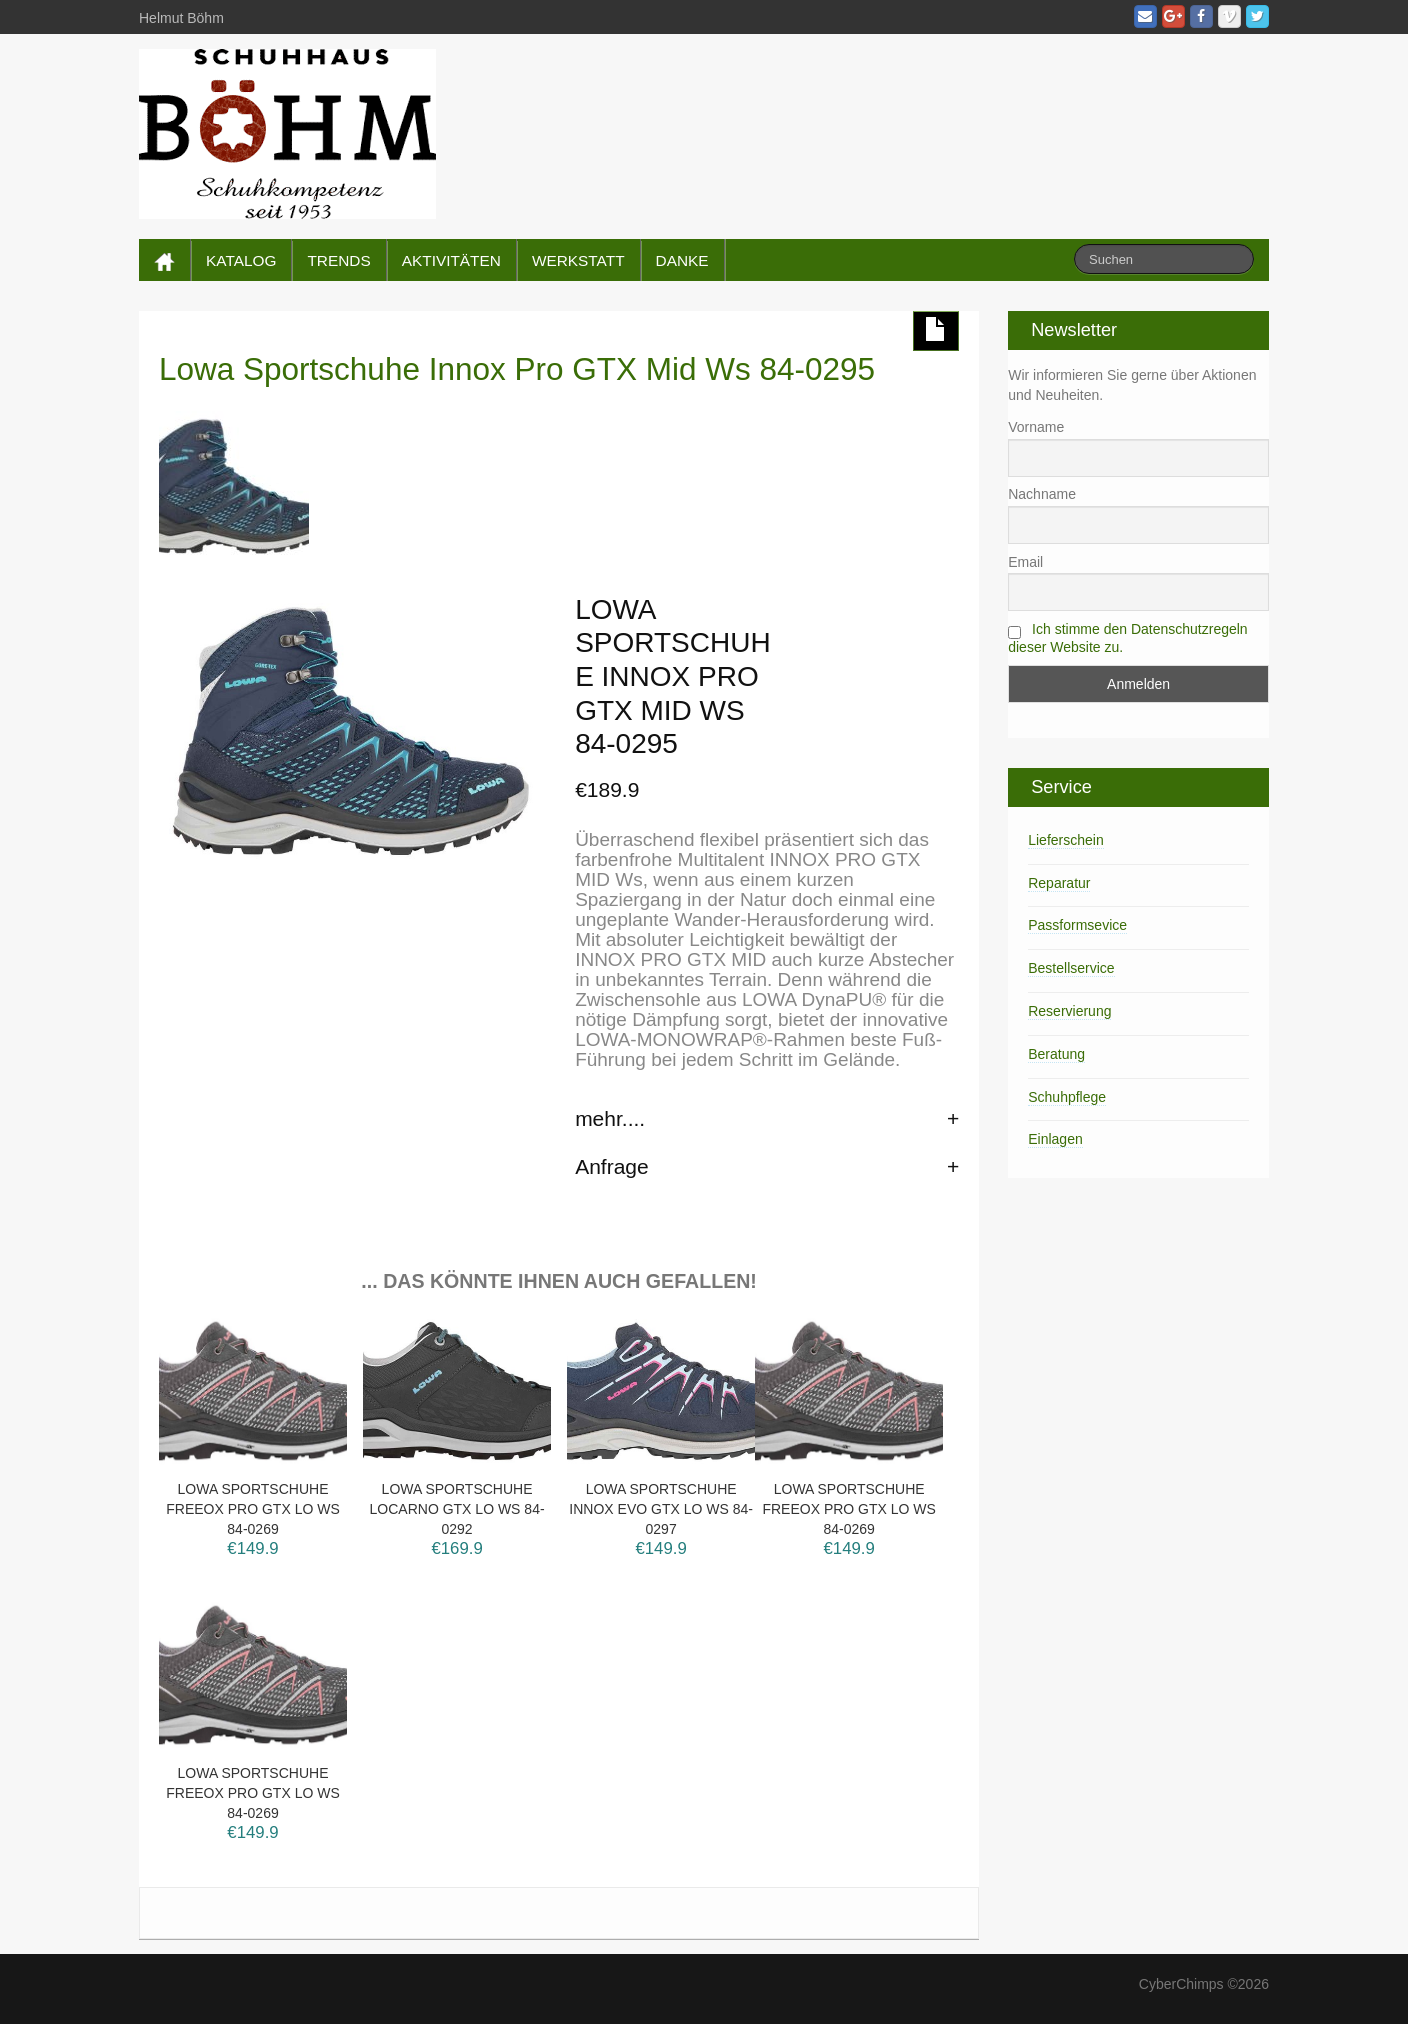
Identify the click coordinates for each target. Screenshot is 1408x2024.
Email (1025, 562)
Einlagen (1055, 1139)
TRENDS (338, 260)
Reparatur (1059, 883)
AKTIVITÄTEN (451, 260)
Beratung (1056, 1054)
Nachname (1042, 494)
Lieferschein (1066, 840)
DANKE (682, 260)
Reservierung (1069, 1011)
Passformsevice (1077, 925)
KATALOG (241, 260)
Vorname (1036, 427)
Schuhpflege (1067, 1097)
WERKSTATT (578, 260)
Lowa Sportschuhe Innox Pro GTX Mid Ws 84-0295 (517, 369)
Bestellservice (1071, 968)
